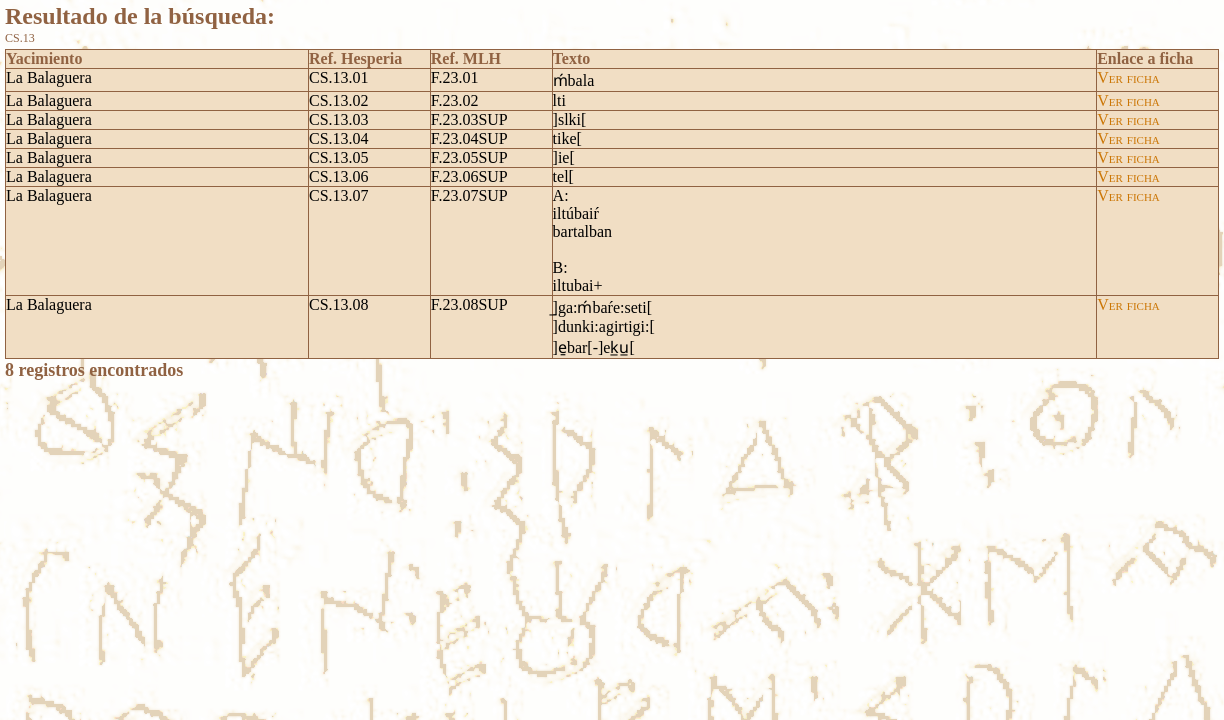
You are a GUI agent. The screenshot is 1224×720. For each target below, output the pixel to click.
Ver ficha (1128, 77)
